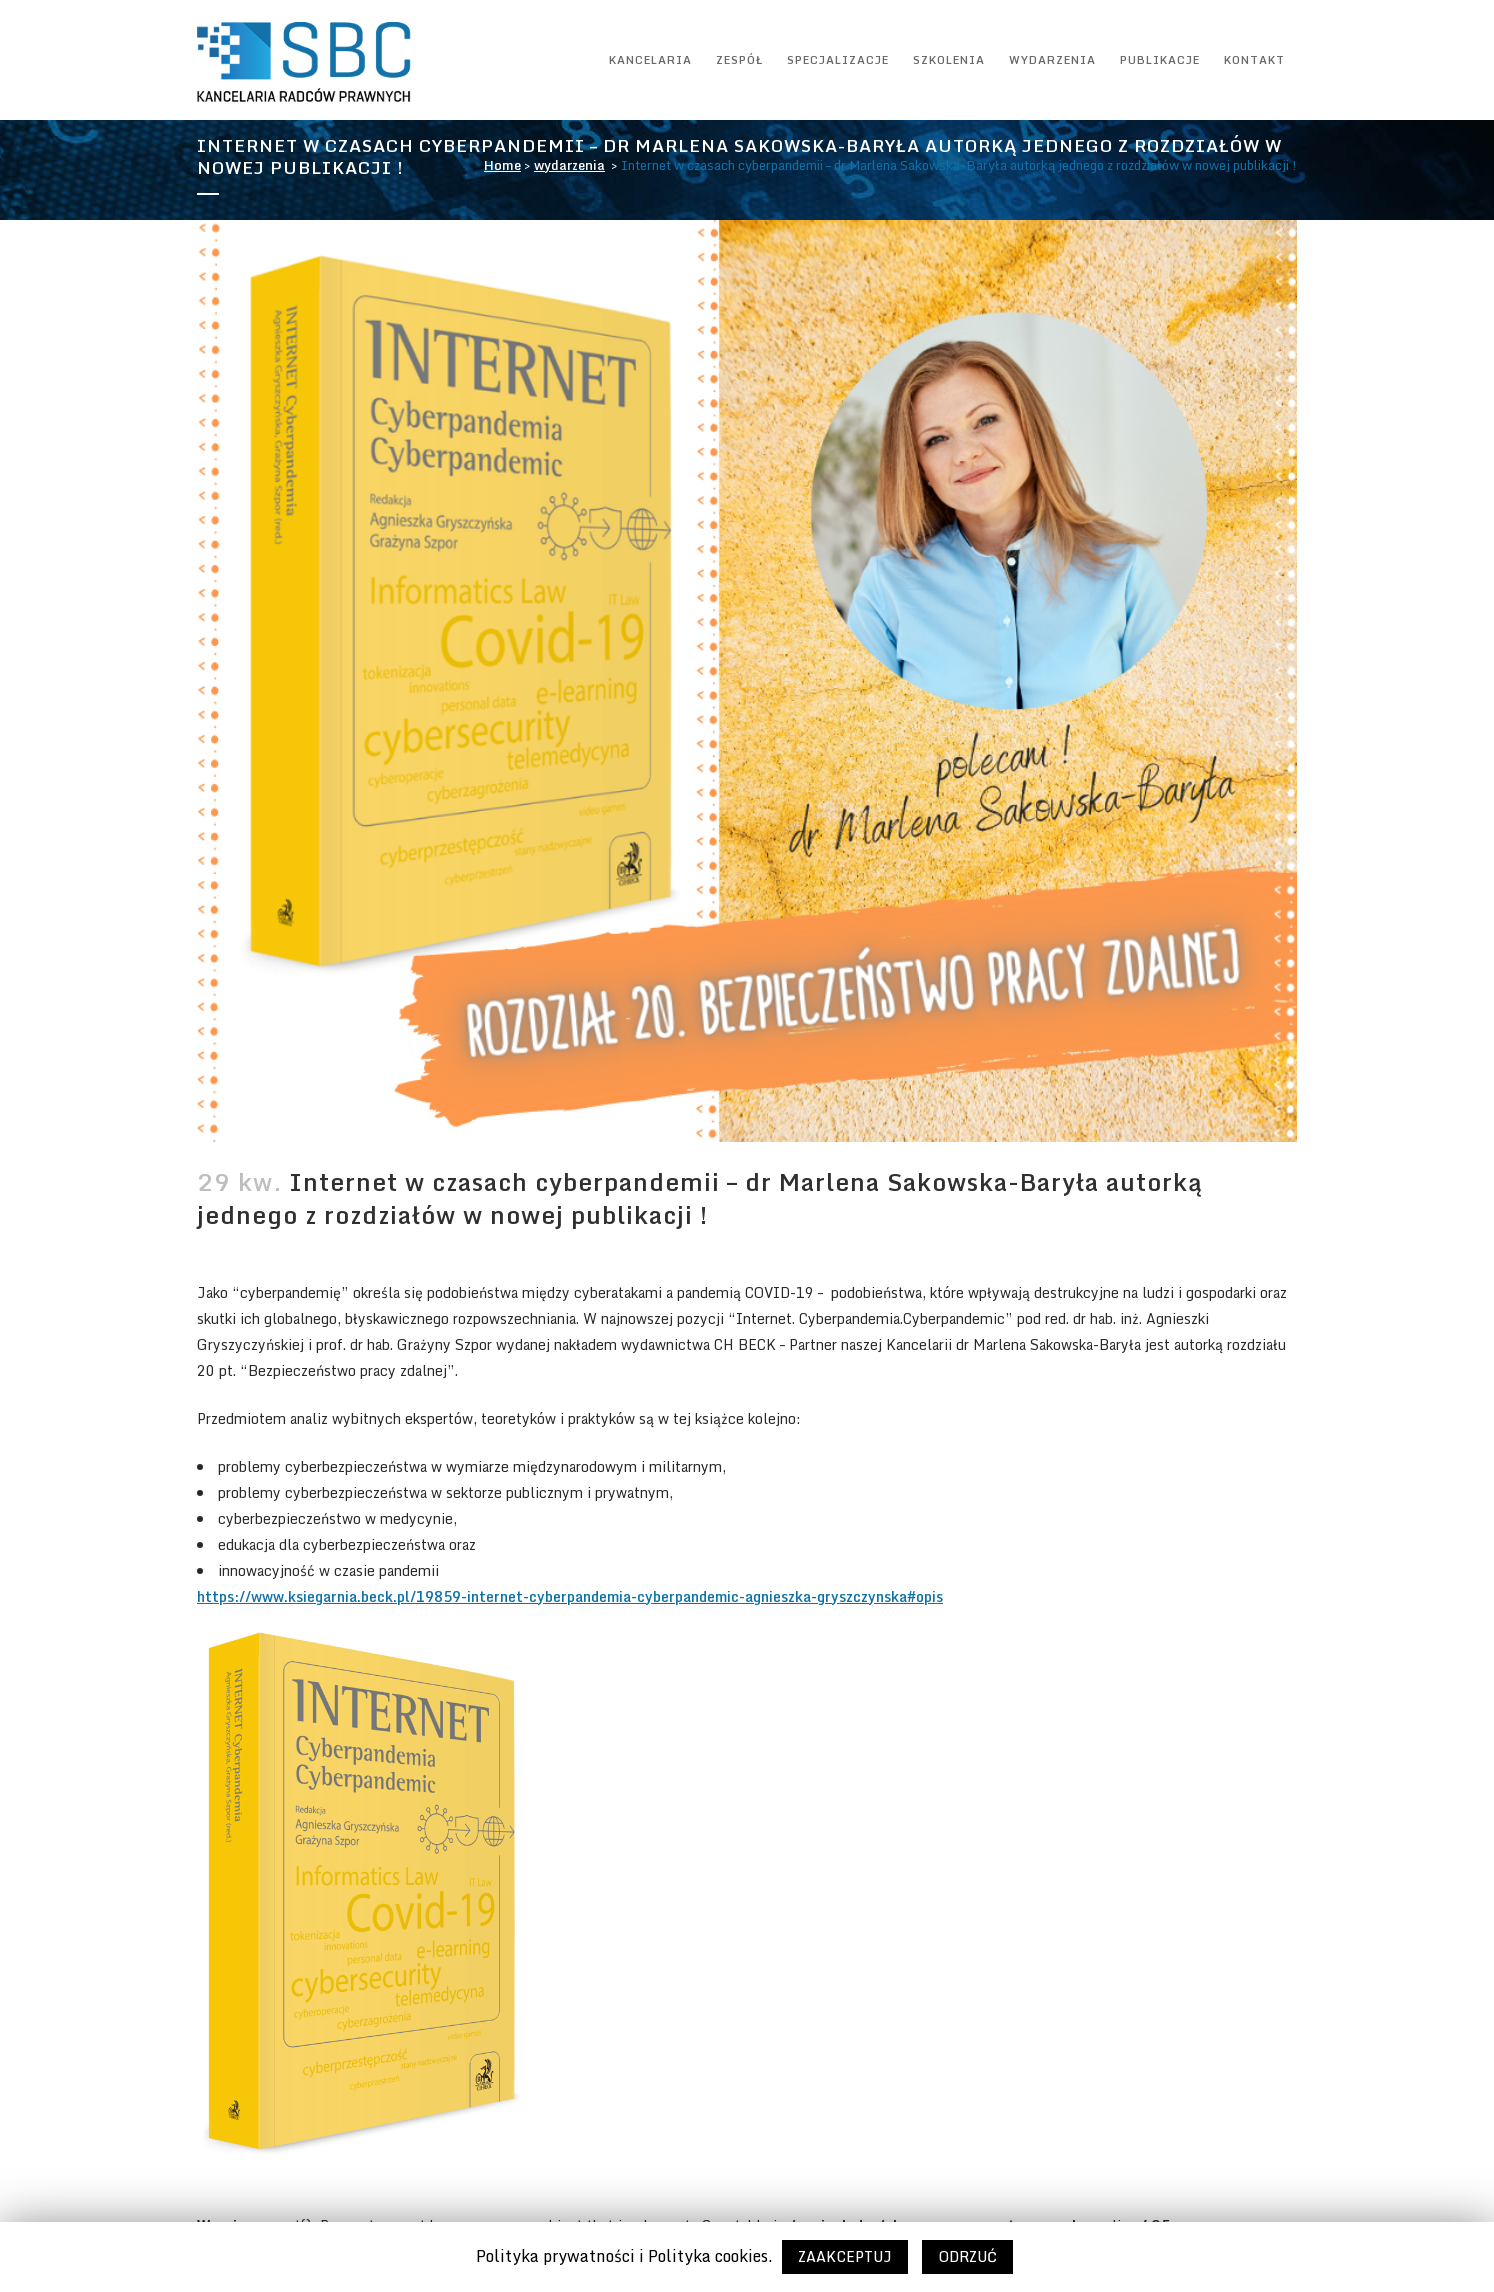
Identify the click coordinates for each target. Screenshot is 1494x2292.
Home (502, 165)
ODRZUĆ (967, 2256)
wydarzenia (569, 165)
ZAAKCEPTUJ (845, 2256)
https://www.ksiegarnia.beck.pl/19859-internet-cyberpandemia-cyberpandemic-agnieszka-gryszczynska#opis (570, 1596)
